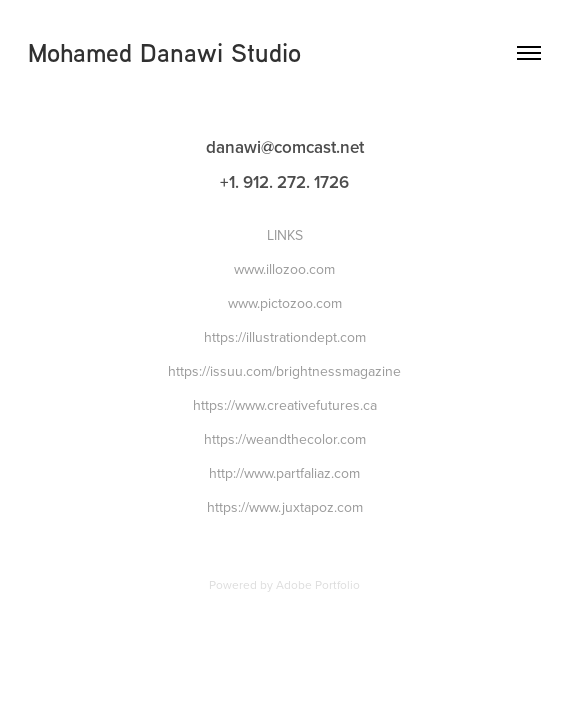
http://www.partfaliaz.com (284, 473)
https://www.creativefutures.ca (285, 405)
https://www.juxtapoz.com (285, 507)
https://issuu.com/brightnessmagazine (284, 371)
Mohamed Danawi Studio (164, 52)
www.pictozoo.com (285, 303)
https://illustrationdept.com (285, 337)
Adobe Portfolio (318, 584)
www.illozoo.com (284, 269)
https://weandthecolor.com (285, 439)
